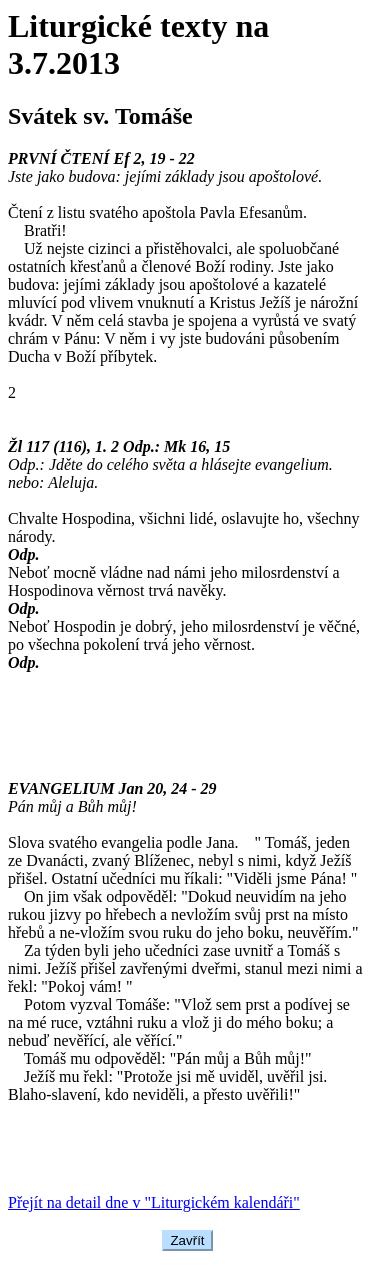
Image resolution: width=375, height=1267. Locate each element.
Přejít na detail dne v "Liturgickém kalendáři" (154, 1202)
